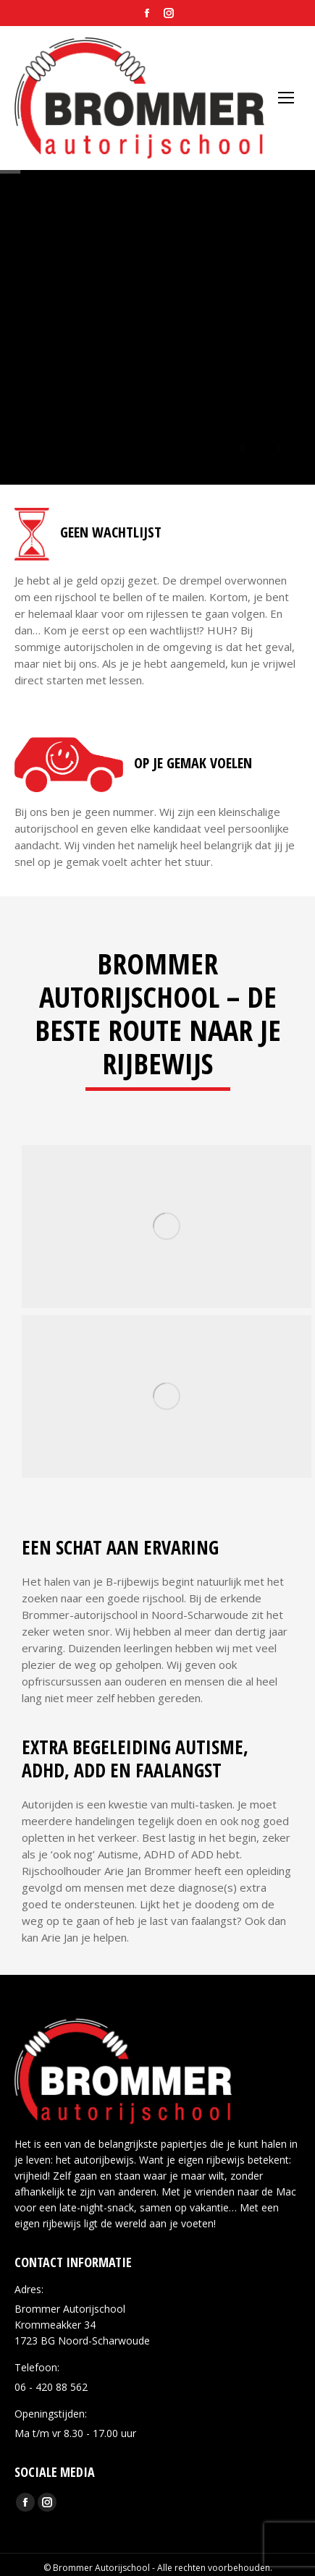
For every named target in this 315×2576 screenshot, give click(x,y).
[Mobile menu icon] (286, 97)
